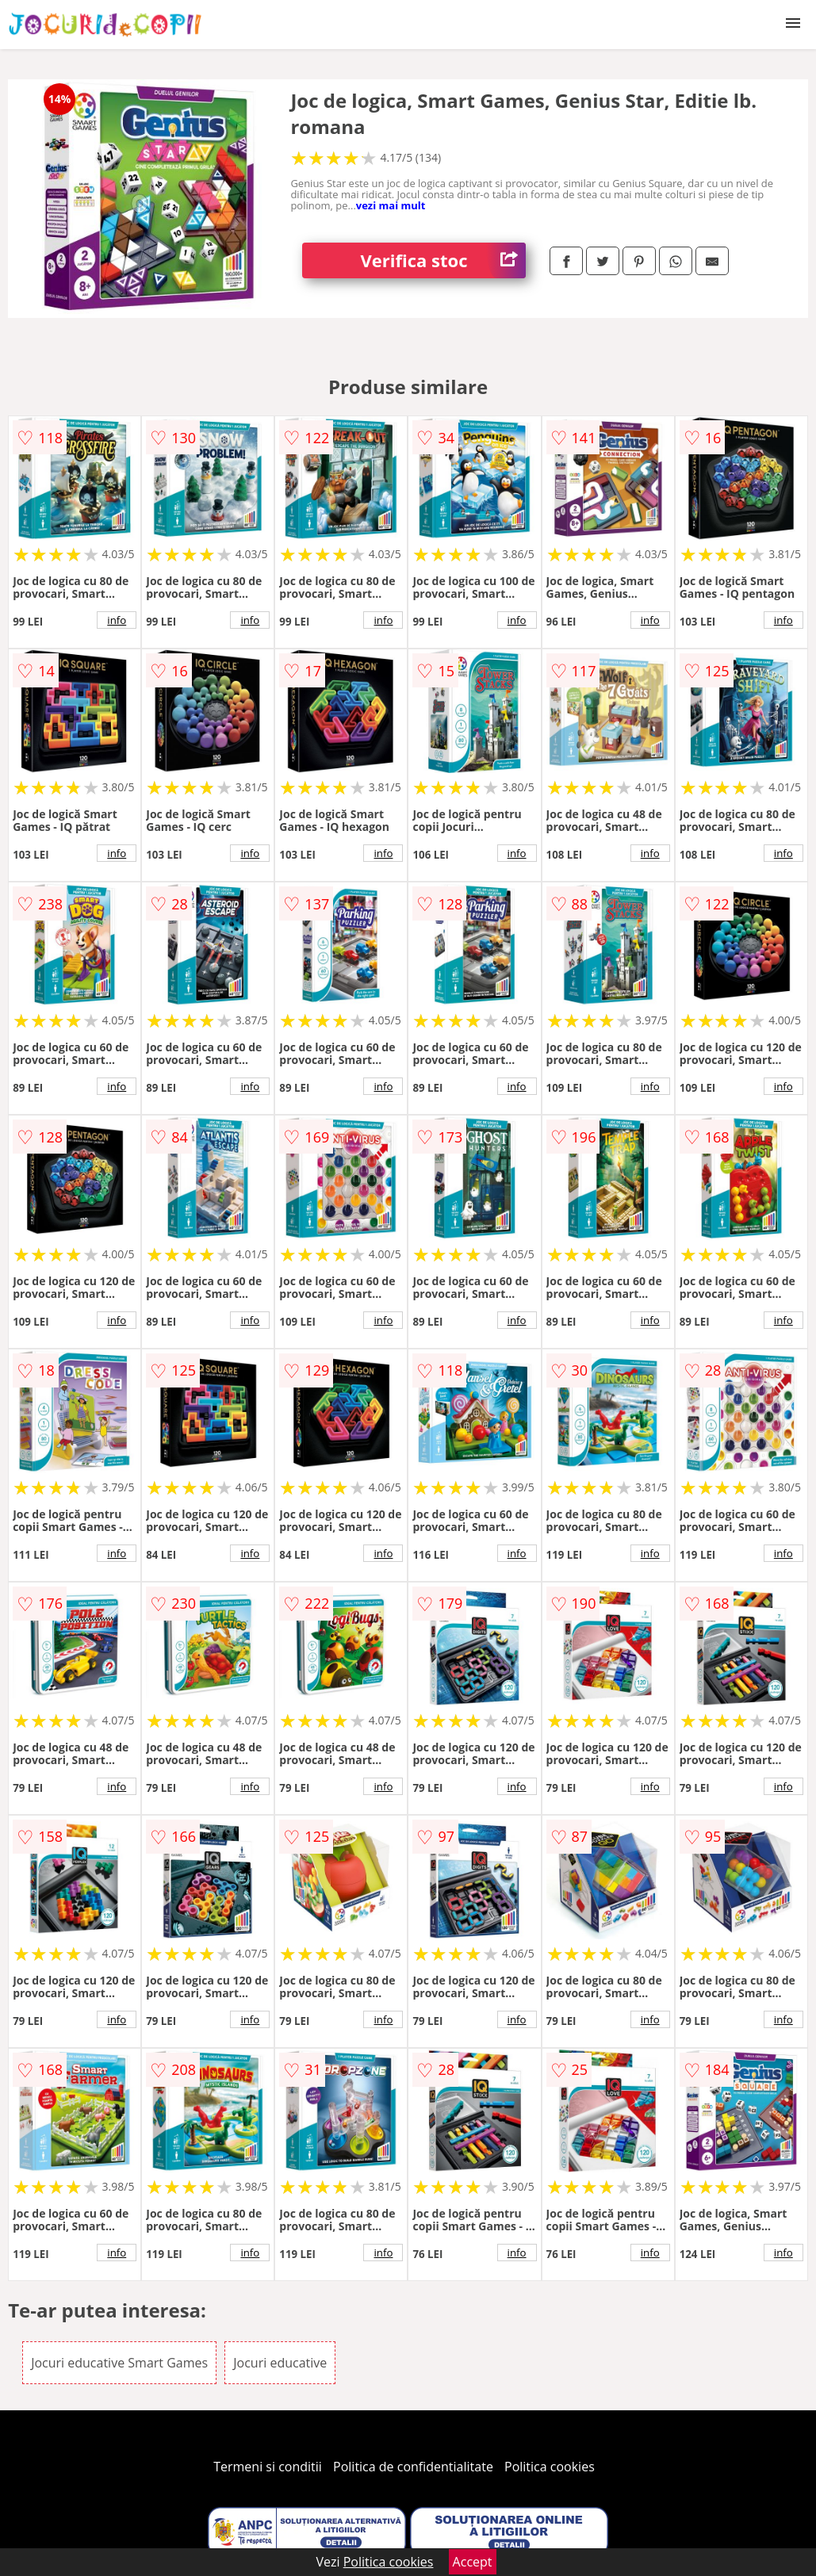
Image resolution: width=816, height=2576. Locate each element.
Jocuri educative (280, 2362)
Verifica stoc (443, 260)
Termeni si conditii (267, 2466)
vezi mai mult (391, 205)
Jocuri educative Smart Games (119, 2362)
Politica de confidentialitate (413, 2466)
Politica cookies (549, 2466)
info (116, 620)
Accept (472, 2561)
